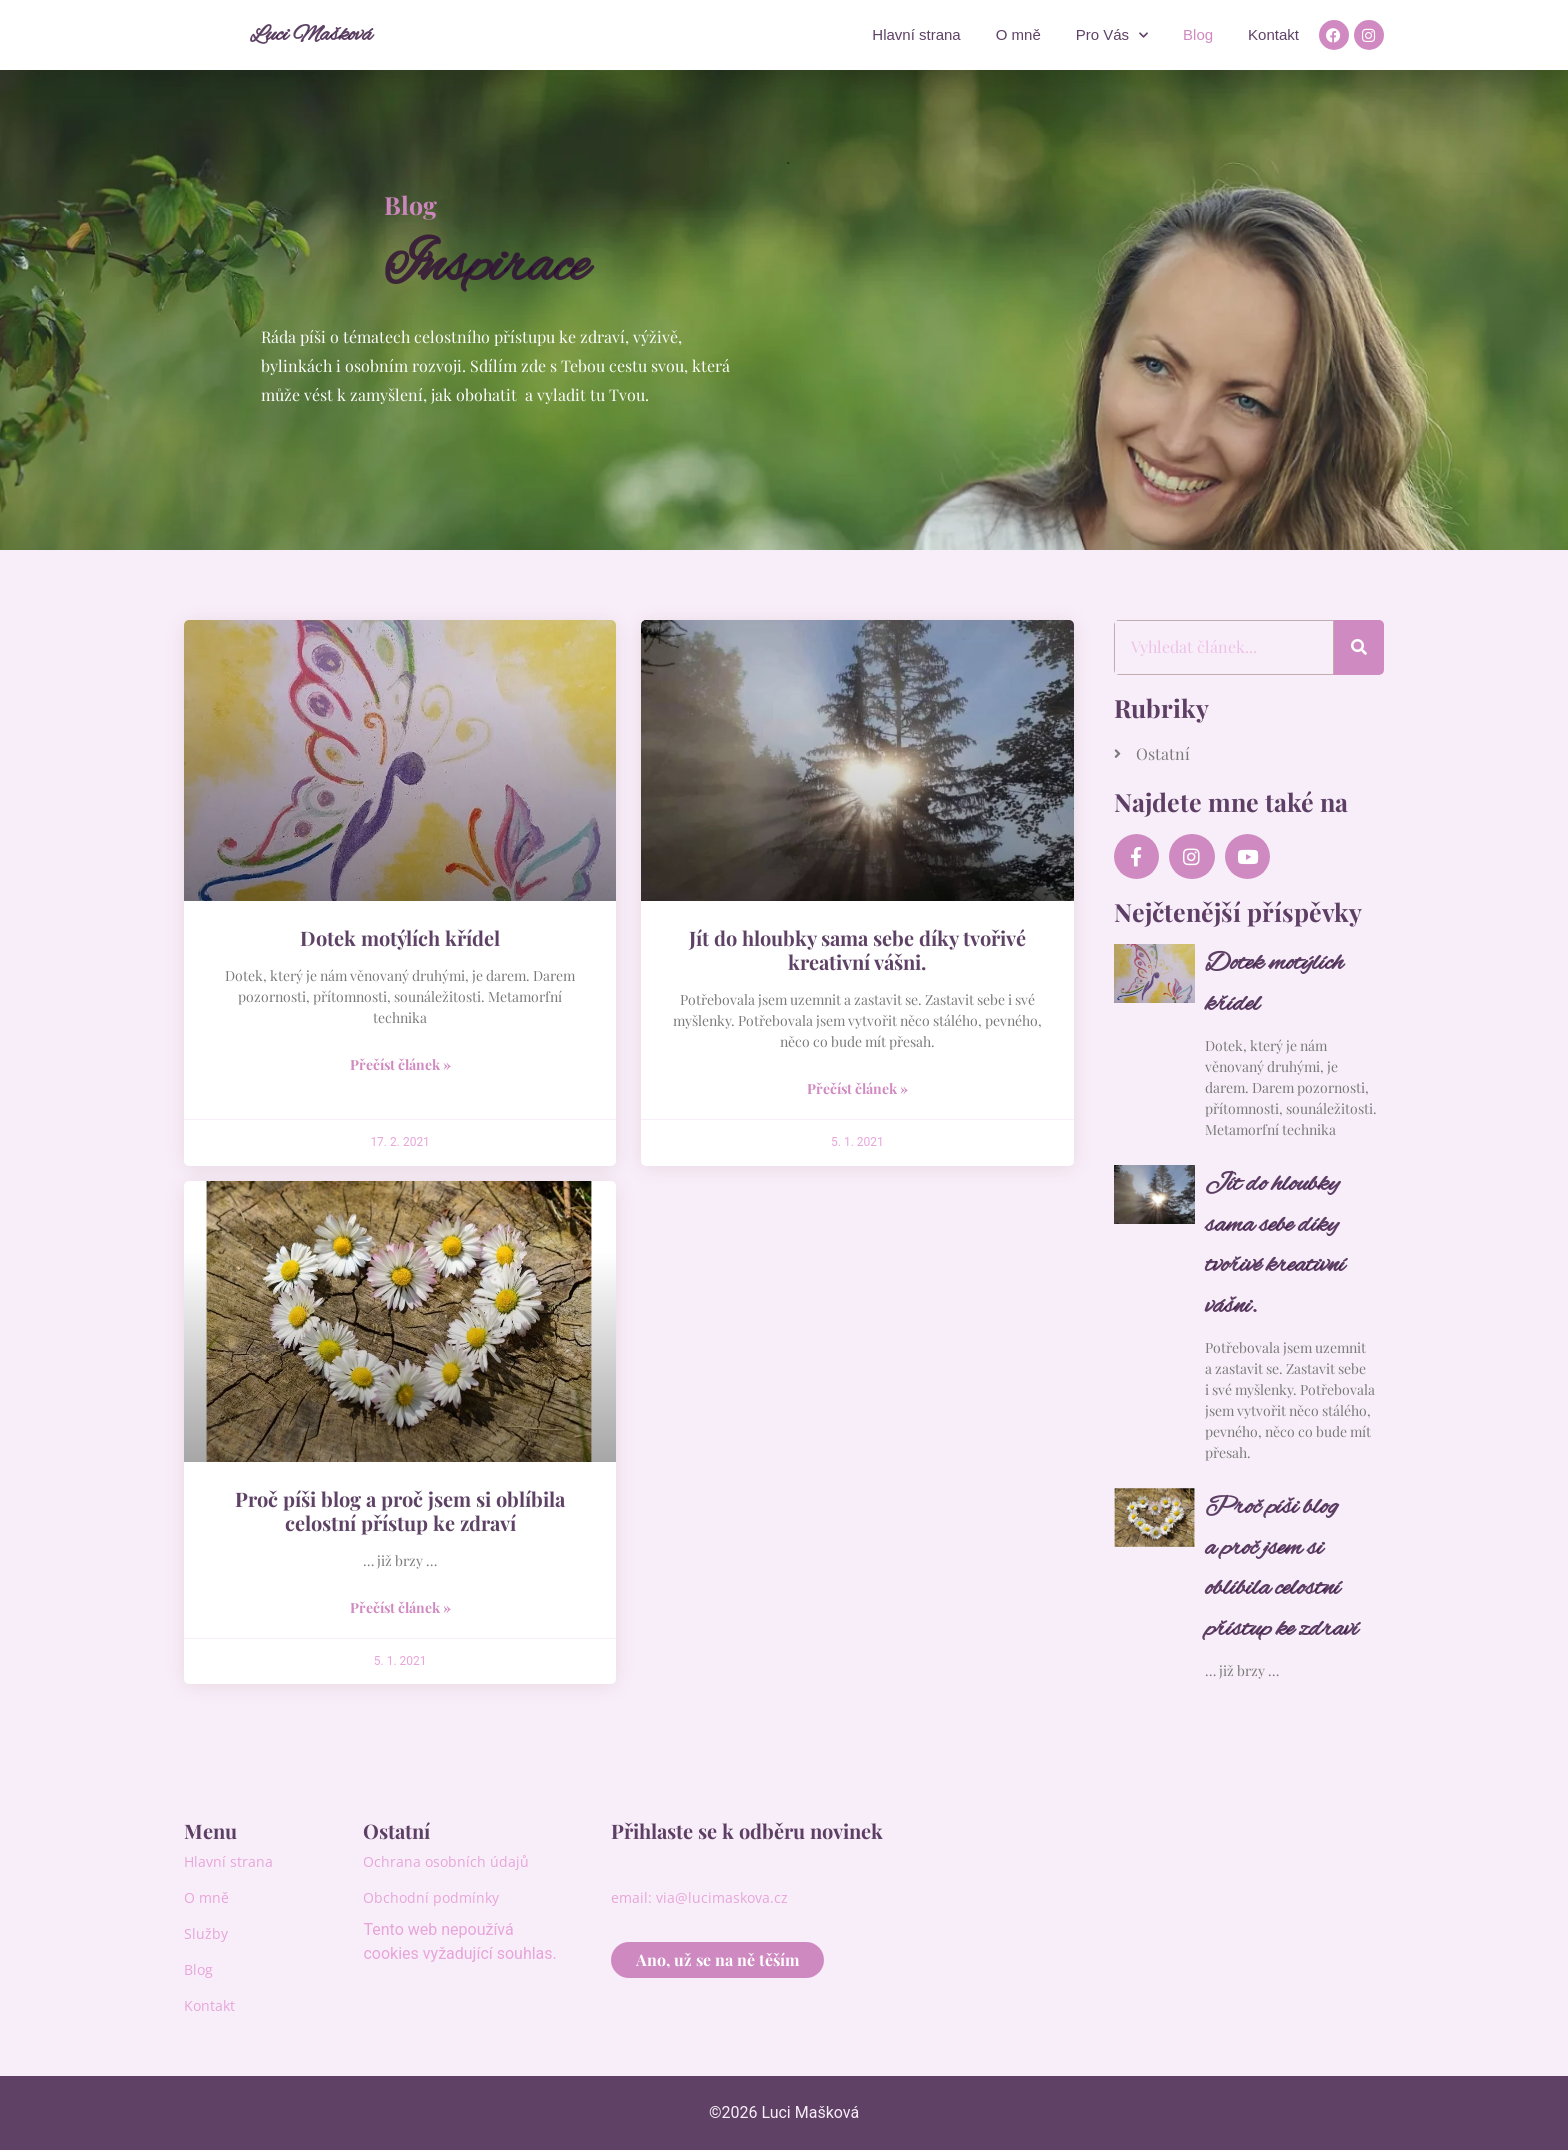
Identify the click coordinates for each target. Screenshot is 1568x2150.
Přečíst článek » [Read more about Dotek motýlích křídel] (400, 1064)
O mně (1018, 34)
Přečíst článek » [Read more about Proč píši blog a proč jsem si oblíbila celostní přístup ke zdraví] (400, 1607)
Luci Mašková (311, 35)
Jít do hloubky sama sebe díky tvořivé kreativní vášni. (857, 949)
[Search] (1359, 647)
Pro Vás (1112, 35)
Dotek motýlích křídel (400, 937)
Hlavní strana (916, 34)
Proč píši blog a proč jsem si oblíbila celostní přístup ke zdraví (400, 1510)
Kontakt (1273, 34)
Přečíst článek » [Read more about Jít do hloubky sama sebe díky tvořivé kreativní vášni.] (857, 1088)
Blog (1198, 34)
